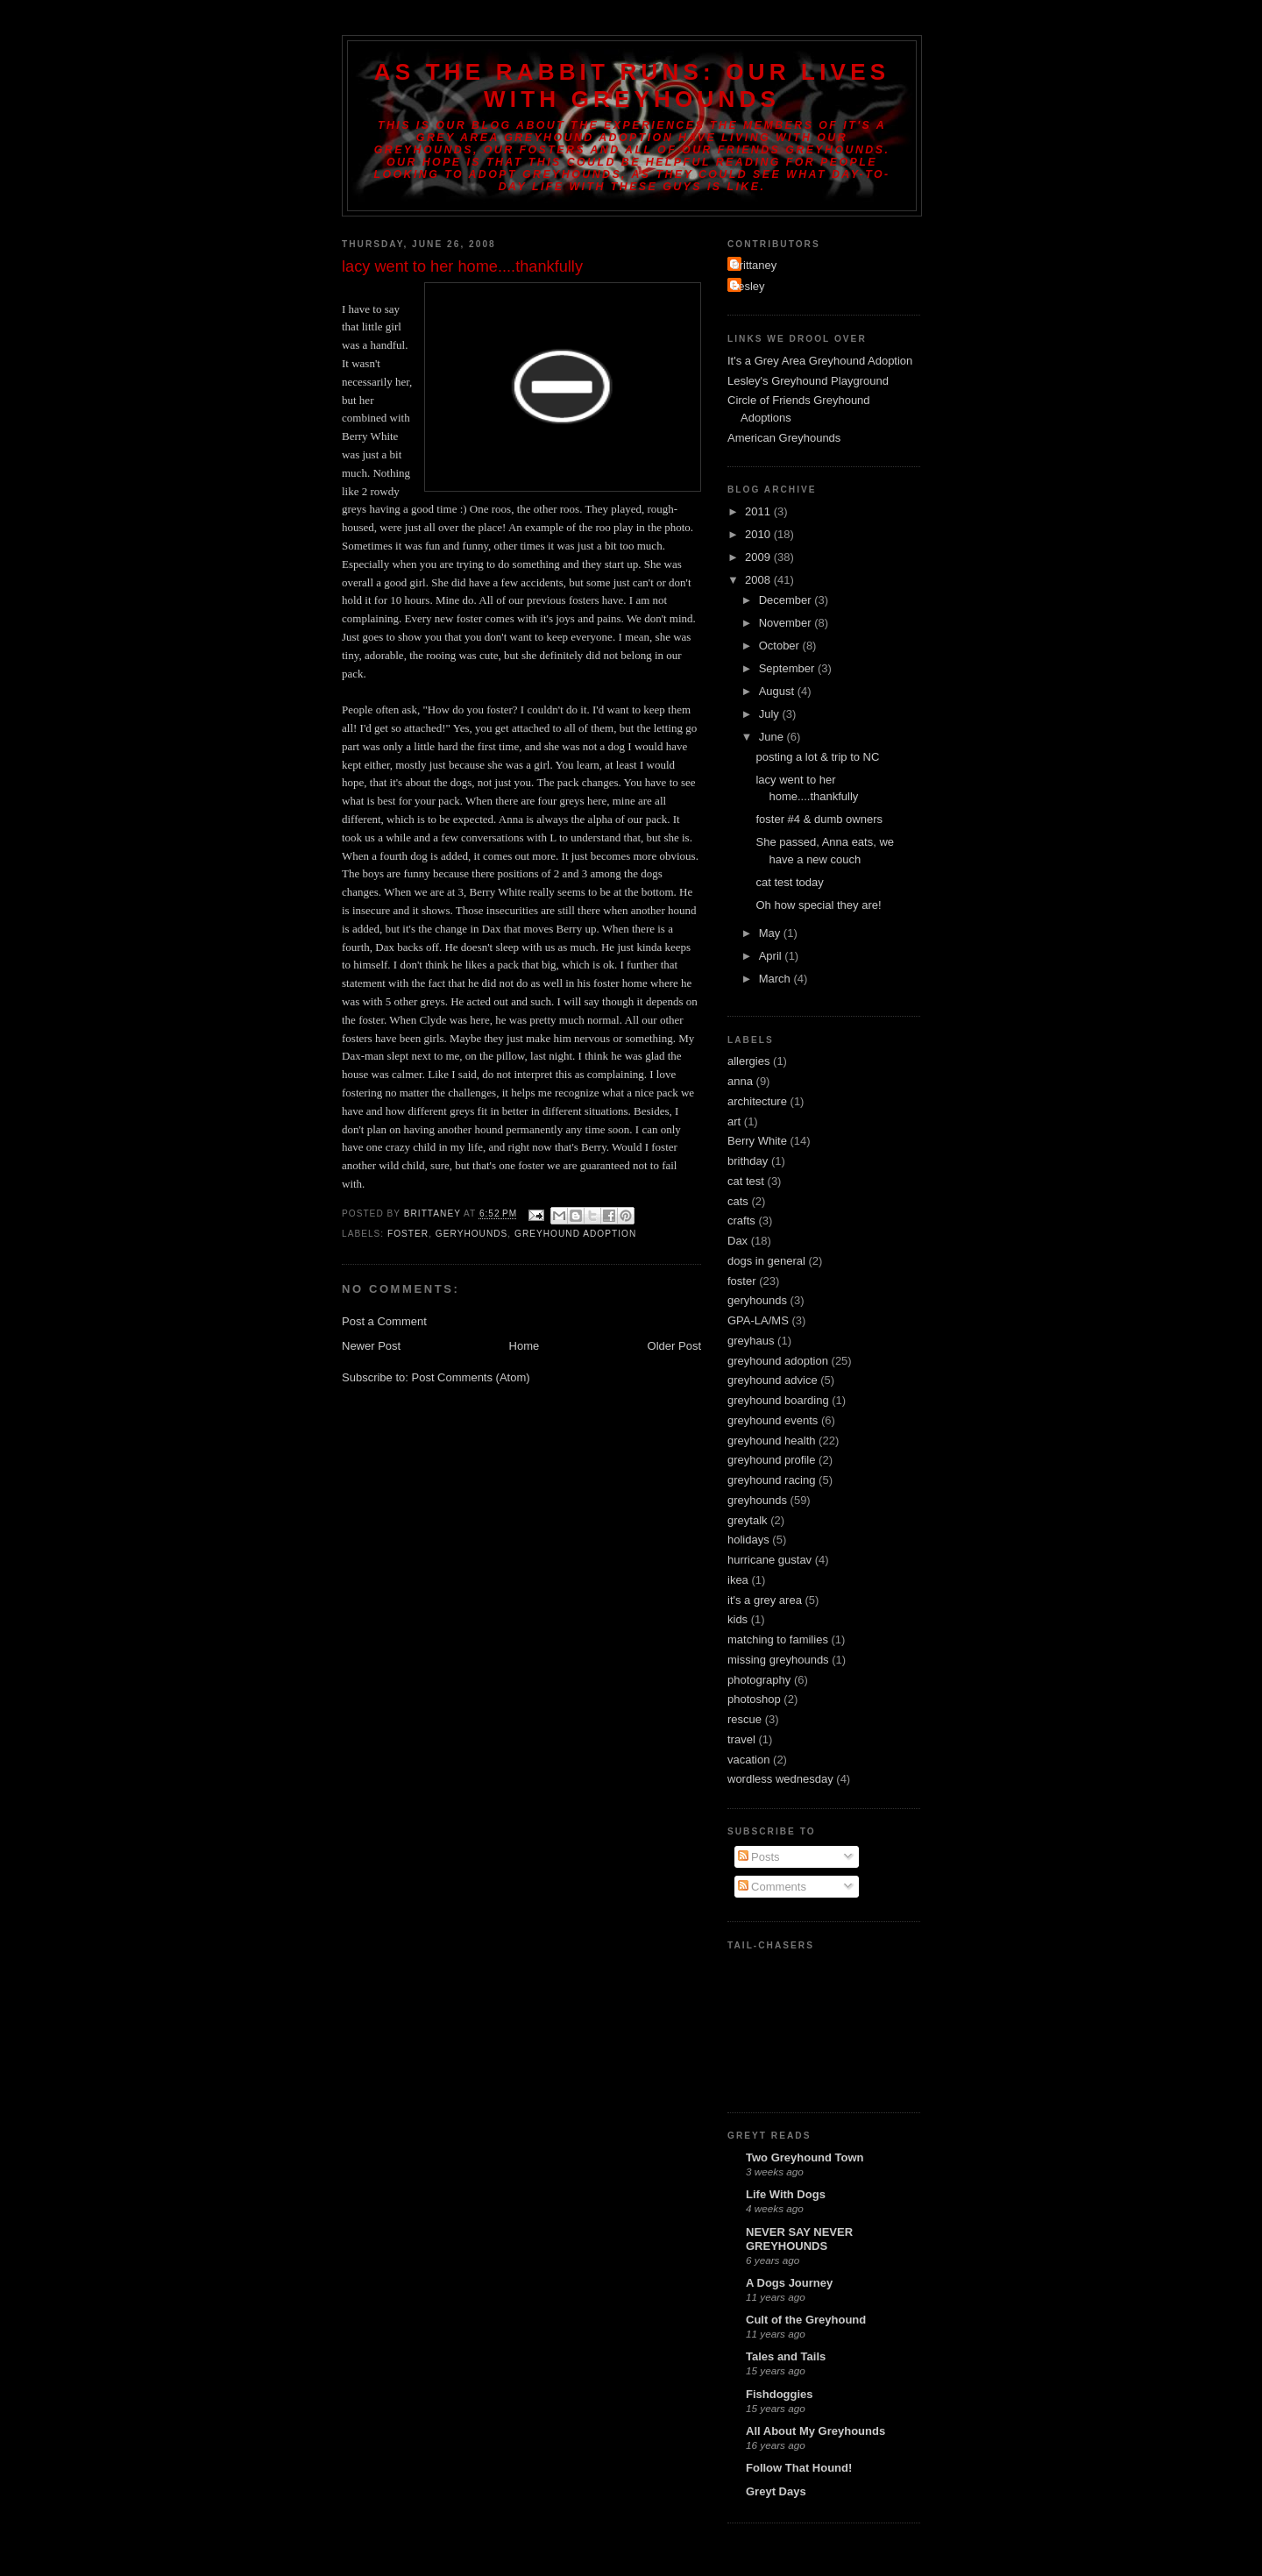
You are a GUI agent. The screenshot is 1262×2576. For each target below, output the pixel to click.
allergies (748, 1061)
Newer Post (371, 1345)
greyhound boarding (778, 1400)
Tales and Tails (786, 2356)
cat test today (789, 882)
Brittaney (754, 265)
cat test (745, 1181)
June (773, 736)
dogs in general (766, 1260)
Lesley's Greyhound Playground (808, 380)
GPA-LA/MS (758, 1320)
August (778, 691)
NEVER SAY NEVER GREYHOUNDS (799, 2239)
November (787, 622)
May (771, 933)
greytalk (747, 1520)
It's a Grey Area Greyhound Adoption (819, 360)
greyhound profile (771, 1459)
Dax (737, 1240)
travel (741, 1739)
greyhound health (771, 1440)
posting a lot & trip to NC (817, 756)
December (787, 600)
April (772, 955)
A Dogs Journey (789, 2282)
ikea (737, 1579)
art (734, 1121)
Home (524, 1345)
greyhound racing (771, 1480)
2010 (759, 534)
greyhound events (772, 1420)
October (781, 645)
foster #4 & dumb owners (819, 819)
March (776, 978)
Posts (759, 1856)
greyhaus (750, 1340)
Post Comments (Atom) (471, 1377)
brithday (747, 1160)
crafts (741, 1220)
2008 (759, 579)
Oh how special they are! (818, 905)
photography (759, 1679)
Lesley (748, 286)
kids (737, 1619)
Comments (772, 1886)
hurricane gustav (769, 1559)
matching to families (777, 1639)
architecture (757, 1101)
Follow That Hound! (799, 2467)
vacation (748, 1759)
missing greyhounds (778, 1659)
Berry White (757, 1140)
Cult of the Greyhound (806, 2319)
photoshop (754, 1699)
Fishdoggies (779, 2394)
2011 (759, 511)
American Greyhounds (783, 437)
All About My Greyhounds (815, 2431)
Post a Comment (384, 1321)
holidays (748, 1539)
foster (408, 1233)
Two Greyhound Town (805, 2157)
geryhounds (472, 1233)
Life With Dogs (786, 2194)
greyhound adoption (575, 1233)
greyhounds (757, 1500)
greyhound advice (772, 1380)
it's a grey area (764, 1600)
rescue (744, 1719)
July (771, 713)
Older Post (674, 1345)
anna (740, 1081)
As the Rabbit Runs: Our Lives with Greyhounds (632, 85)
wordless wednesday (780, 1778)
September (788, 668)
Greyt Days (776, 2491)
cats (737, 1201)
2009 (759, 557)
